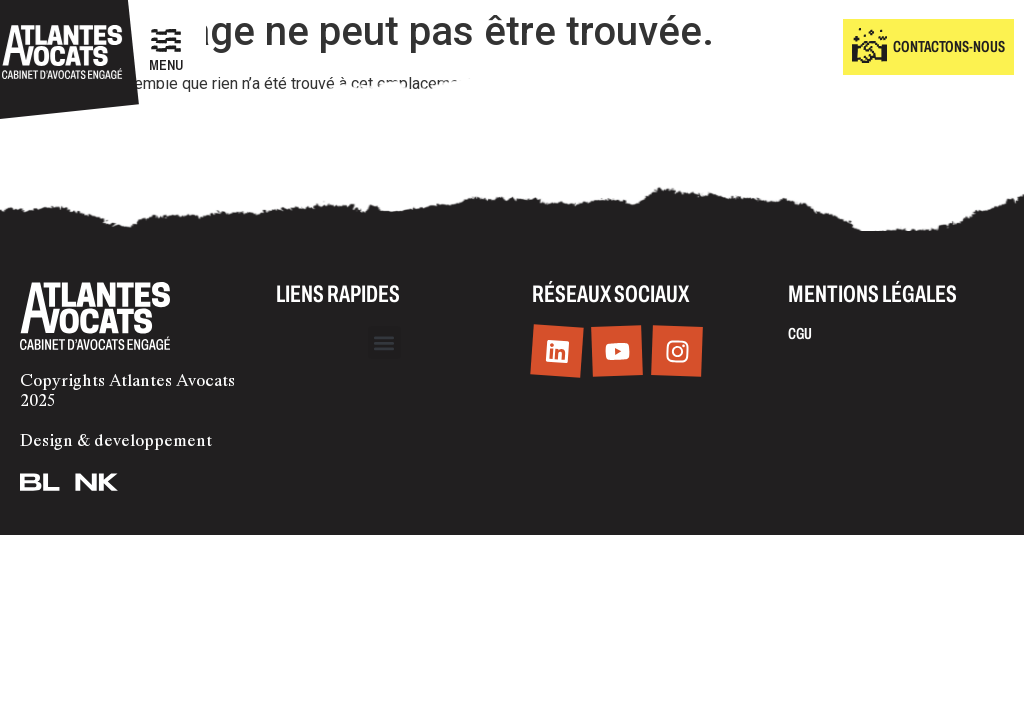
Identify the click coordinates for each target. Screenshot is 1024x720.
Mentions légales (872, 294)
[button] (384, 342)
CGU (800, 333)
